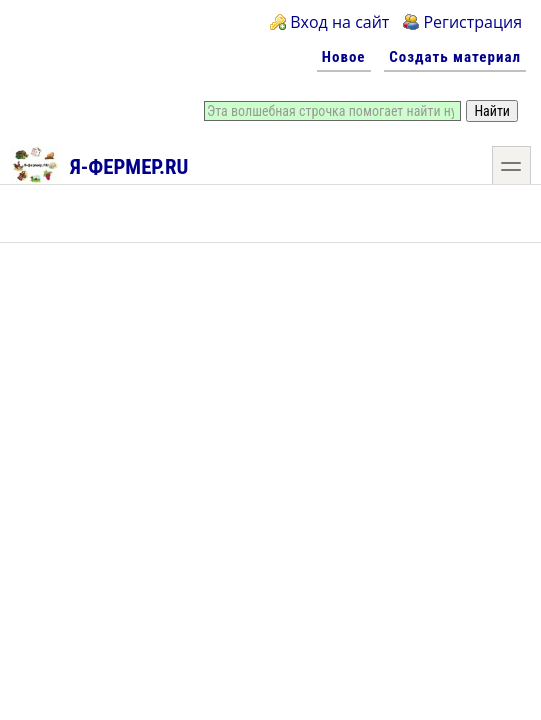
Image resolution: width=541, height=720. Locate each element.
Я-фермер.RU (99, 164)
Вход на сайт (339, 22)
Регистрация (472, 22)
